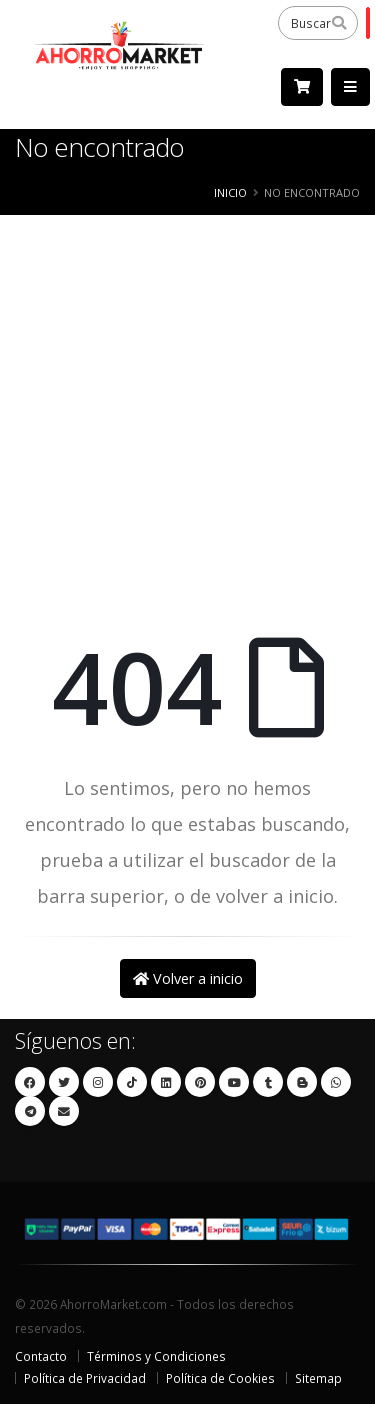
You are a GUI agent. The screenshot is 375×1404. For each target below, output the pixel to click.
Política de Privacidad (85, 1378)
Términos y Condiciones (156, 1356)
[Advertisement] (187, 417)
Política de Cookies (220, 1378)
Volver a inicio (188, 978)
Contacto (41, 1356)
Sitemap (318, 1378)
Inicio (230, 192)
